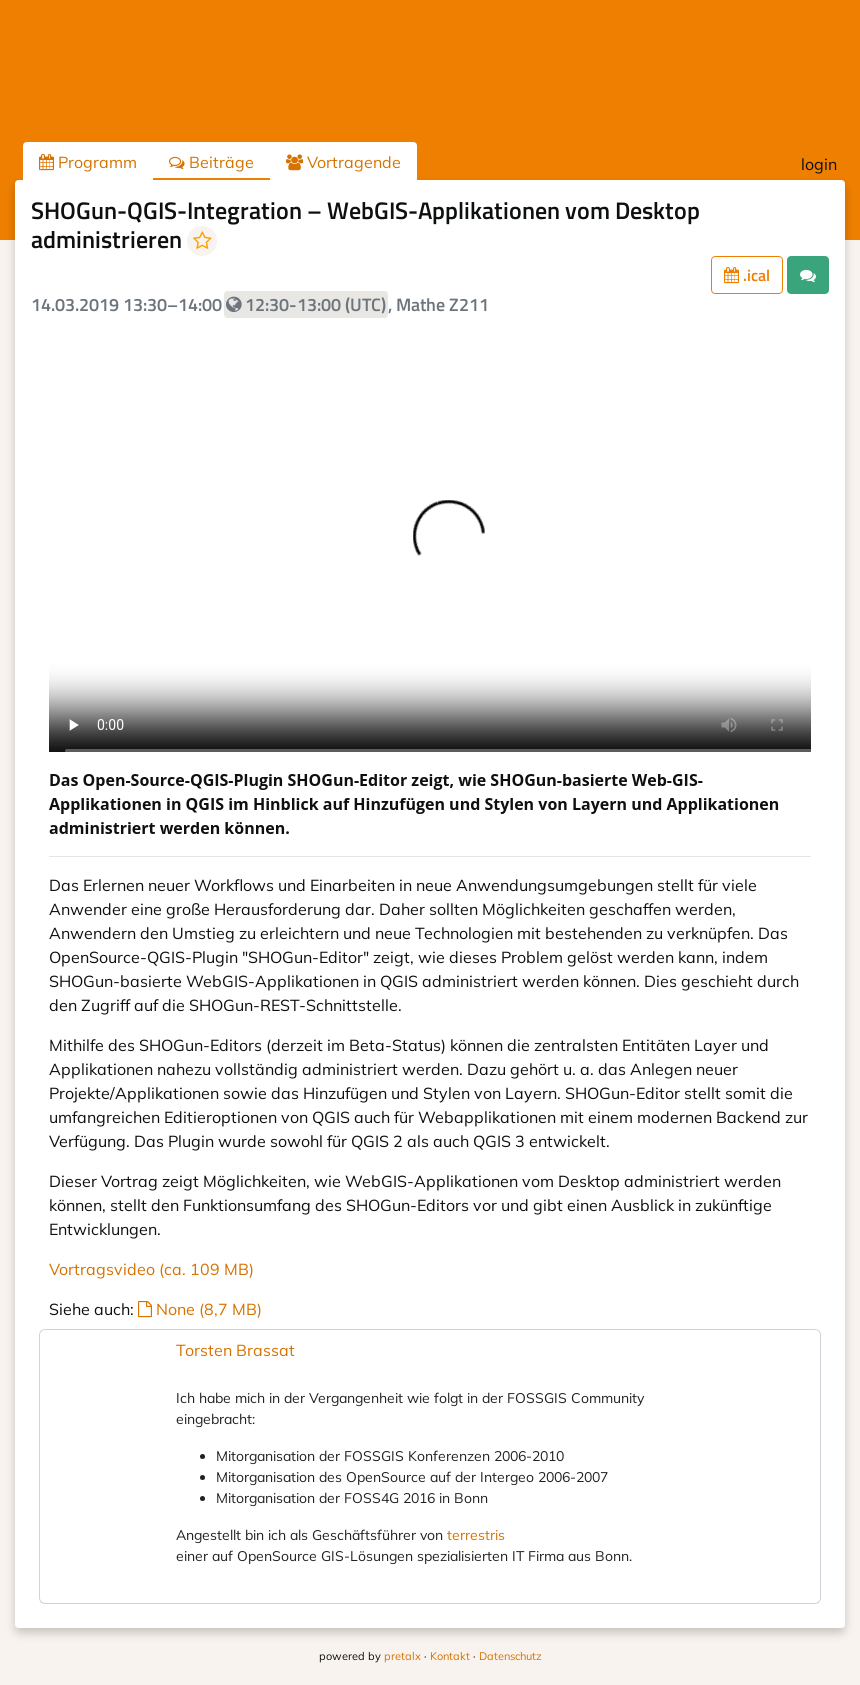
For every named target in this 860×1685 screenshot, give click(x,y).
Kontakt (450, 1656)
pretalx (402, 1656)
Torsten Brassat (235, 1350)
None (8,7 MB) (200, 1309)
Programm (88, 162)
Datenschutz (510, 1656)
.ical (747, 275)
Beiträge (211, 162)
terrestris (476, 1535)
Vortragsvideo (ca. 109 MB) (151, 1269)
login (819, 164)
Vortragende (343, 162)
